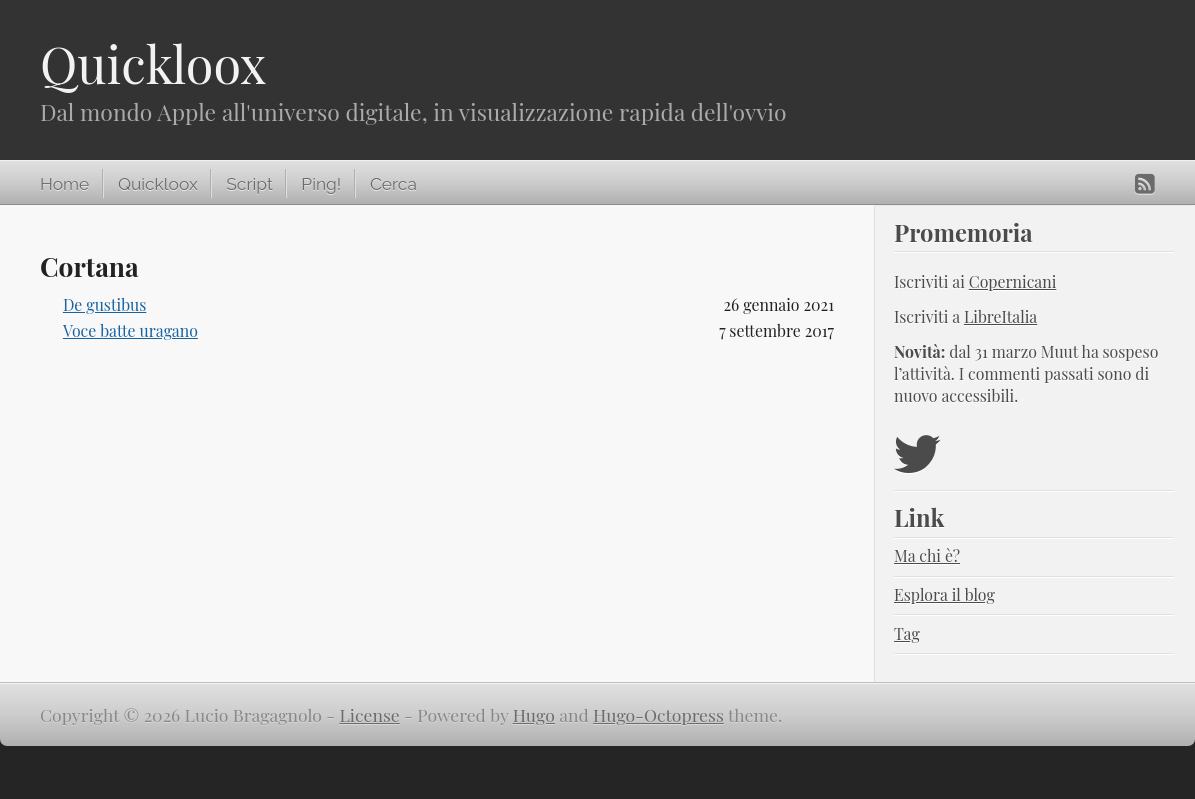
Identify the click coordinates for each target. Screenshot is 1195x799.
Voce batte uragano (130, 330)
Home (64, 184)
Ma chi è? (927, 555)
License (370, 714)
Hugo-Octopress (658, 714)
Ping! (321, 184)
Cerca (393, 184)
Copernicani (1013, 281)
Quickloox (153, 63)
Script (249, 184)
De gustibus (104, 304)
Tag (907, 633)
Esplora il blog (944, 594)
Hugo (534, 714)
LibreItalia (1000, 316)
